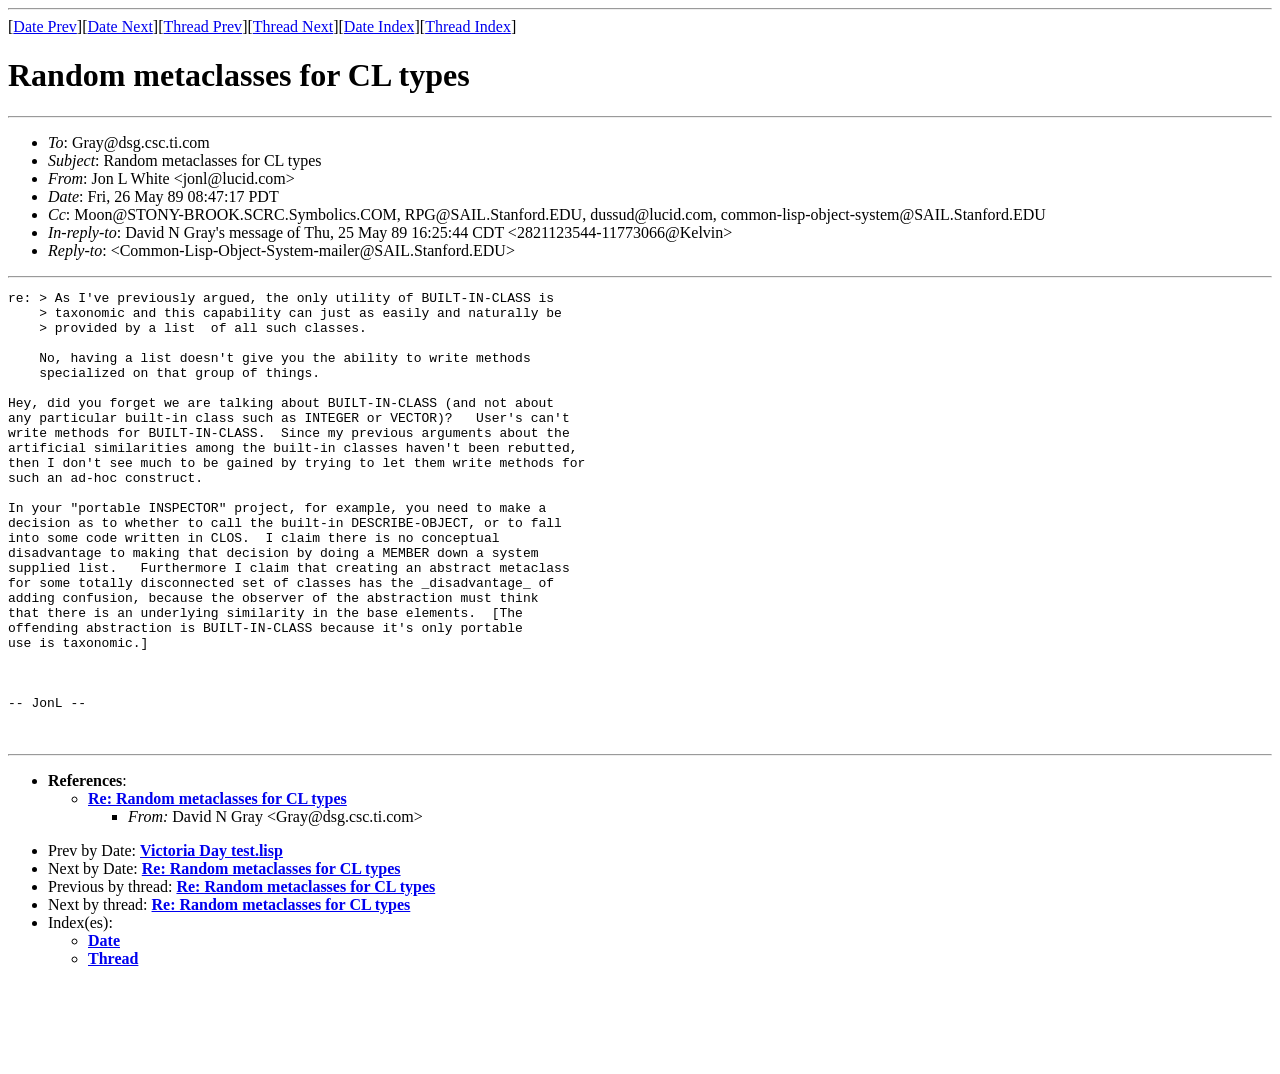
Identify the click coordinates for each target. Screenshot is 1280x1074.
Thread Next (293, 26)
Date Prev (45, 26)
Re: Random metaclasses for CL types (217, 888)
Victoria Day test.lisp (211, 940)
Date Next (120, 26)
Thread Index (468, 26)
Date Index (379, 26)
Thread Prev (202, 26)
